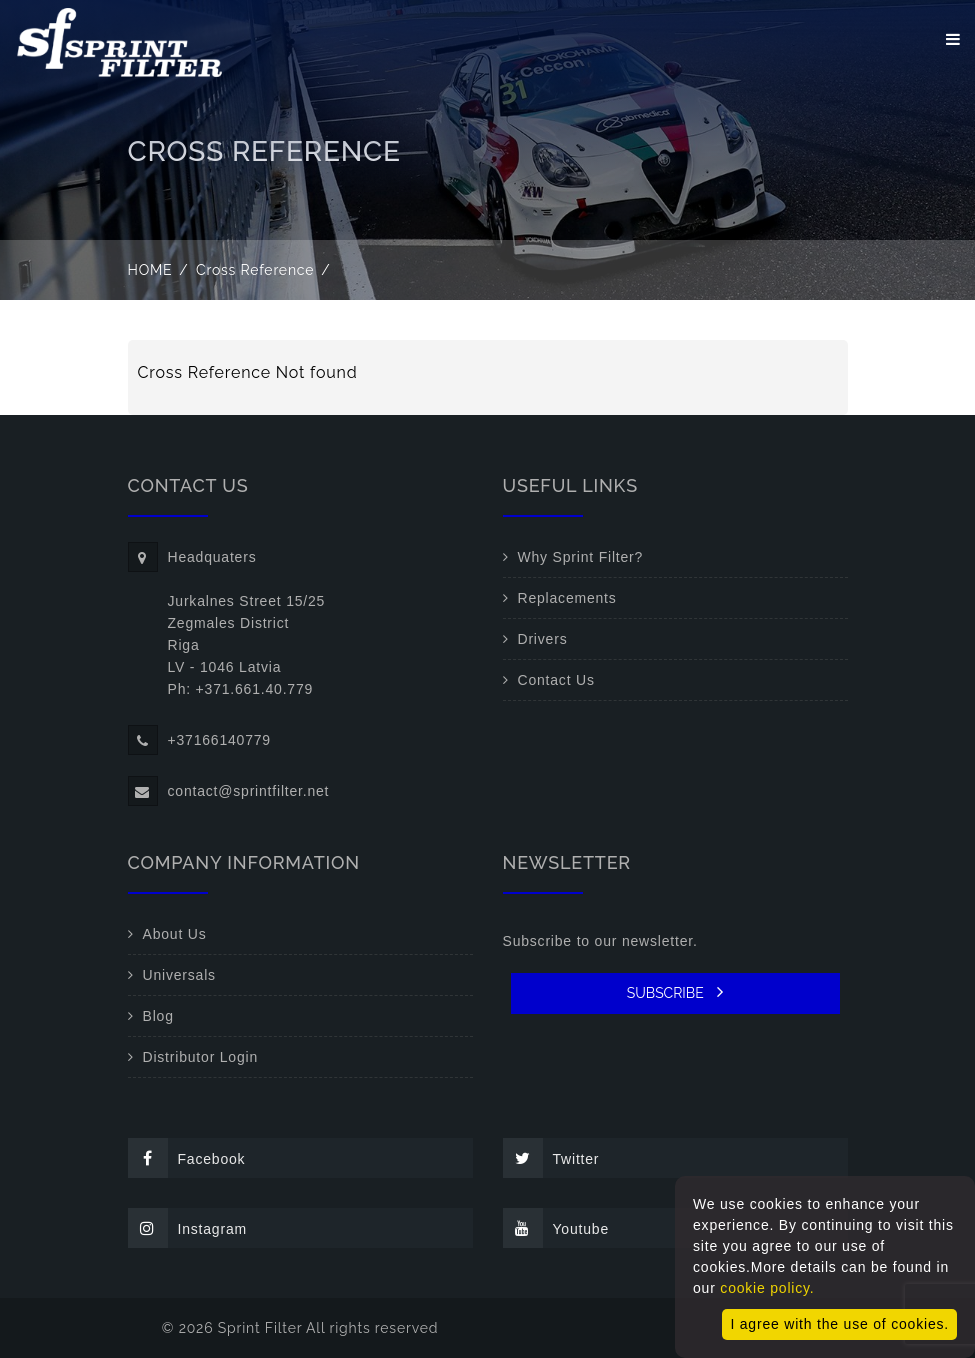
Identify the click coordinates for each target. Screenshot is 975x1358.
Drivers (543, 639)
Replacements (567, 598)
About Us (175, 934)
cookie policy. (767, 1288)
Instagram (187, 1228)
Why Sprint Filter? (581, 557)
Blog (158, 1016)
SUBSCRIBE (675, 992)
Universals (179, 975)
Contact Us (556, 680)
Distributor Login (201, 1057)
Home (150, 270)
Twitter (551, 1158)
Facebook (187, 1158)
